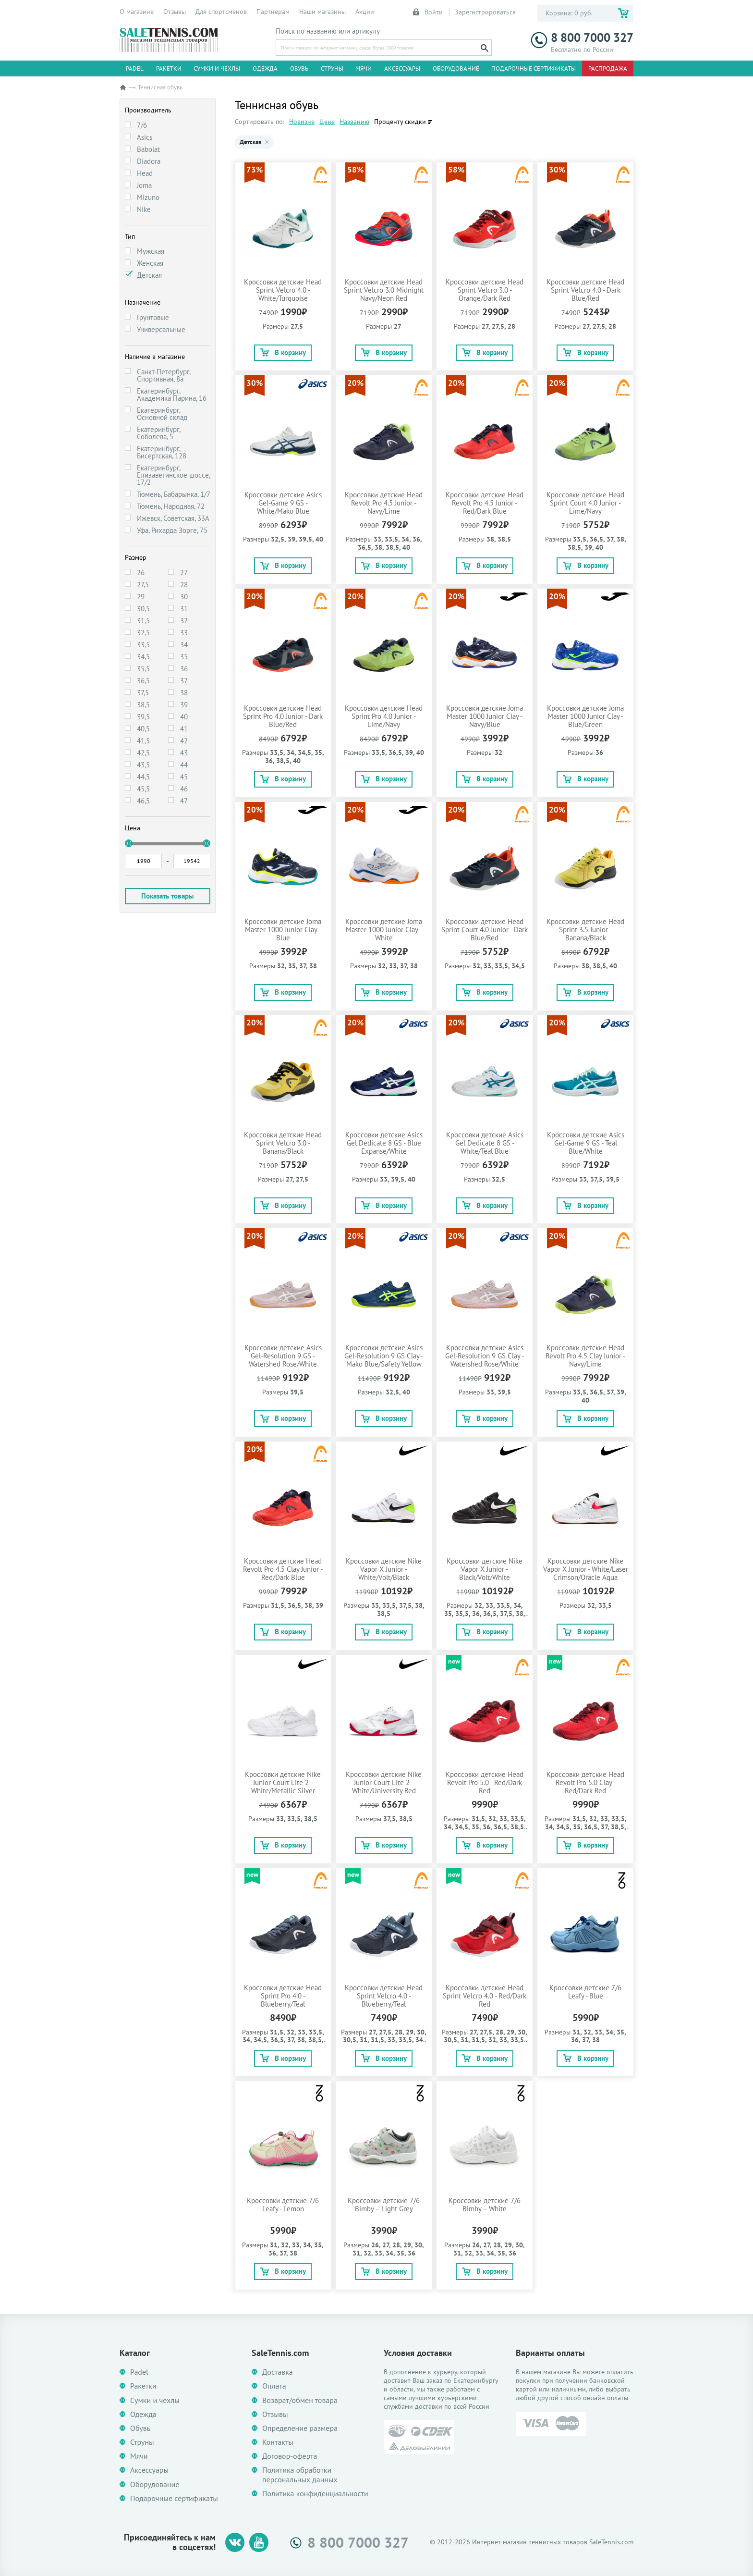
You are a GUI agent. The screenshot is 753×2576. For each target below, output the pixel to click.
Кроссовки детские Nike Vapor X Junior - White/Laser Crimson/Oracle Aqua (585, 1569)
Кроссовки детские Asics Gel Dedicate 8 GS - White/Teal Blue (484, 1143)
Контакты (277, 2442)
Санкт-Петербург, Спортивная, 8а (163, 375)
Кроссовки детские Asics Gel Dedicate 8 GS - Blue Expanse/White (384, 1143)
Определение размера (300, 2428)
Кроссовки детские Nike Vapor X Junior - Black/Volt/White (484, 1569)
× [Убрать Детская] (267, 142)
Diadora (148, 161)
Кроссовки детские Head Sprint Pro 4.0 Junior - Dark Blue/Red (283, 716)
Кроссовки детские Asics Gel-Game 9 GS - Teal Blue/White (585, 1143)
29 (141, 596)
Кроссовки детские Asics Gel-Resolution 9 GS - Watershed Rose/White (283, 1355)
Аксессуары (402, 68)
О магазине (137, 11)
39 (184, 704)
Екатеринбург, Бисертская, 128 (161, 452)
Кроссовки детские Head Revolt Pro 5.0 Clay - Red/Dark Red (585, 1782)
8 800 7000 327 (582, 38)
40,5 (143, 728)
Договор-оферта (289, 2456)
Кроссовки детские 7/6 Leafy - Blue (585, 1992)
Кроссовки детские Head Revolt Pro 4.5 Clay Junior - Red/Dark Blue (283, 1569)
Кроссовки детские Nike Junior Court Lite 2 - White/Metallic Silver (283, 1782)
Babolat (148, 149)
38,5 (143, 704)
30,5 (143, 608)
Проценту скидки (400, 121)
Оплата (274, 2386)
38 (184, 692)
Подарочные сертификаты (533, 68)
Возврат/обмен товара (300, 2400)
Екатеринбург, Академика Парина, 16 (171, 394)
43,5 (143, 764)
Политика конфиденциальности (315, 2493)
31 (184, 608)
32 (184, 620)
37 (184, 680)
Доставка (277, 2372)
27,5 (143, 584)
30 (184, 596)
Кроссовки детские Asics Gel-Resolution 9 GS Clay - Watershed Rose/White (484, 1355)
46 (184, 788)
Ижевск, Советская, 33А (173, 518)
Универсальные (161, 329)
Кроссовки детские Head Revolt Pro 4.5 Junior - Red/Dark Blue (484, 503)
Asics (144, 137)
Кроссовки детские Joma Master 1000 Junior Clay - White (383, 929)
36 (184, 668)
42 (184, 740)
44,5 (143, 776)
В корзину (283, 352)
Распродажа (607, 68)
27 (184, 572)
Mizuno (148, 197)
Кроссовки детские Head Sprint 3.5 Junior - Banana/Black (585, 929)
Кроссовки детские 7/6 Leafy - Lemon (283, 2204)
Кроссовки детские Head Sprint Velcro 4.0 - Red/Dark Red (484, 1996)
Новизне (302, 121)
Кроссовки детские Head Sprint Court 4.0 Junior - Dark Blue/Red (484, 929)
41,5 (143, 740)
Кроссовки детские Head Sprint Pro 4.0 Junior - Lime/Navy (384, 716)
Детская (149, 275)
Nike (144, 209)
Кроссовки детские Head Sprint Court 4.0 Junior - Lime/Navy (585, 503)
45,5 (143, 788)
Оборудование (456, 68)
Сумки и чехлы (217, 68)
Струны (332, 68)
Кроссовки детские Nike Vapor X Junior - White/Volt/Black (384, 1569)
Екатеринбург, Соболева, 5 (158, 433)
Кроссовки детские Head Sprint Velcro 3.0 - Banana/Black (283, 1143)
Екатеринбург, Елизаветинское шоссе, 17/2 (173, 475)
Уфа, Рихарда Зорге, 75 (172, 530)
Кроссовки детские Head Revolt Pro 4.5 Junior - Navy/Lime (384, 503)
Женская (150, 263)
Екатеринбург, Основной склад (162, 414)
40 (184, 716)
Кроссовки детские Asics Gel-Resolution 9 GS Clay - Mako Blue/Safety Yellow (383, 1355)
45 (184, 776)
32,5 (143, 632)
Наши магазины (322, 11)
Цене (327, 121)
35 (184, 656)
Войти (428, 12)
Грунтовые (153, 317)
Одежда (265, 68)
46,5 (143, 800)
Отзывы (174, 11)
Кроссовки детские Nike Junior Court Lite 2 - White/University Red (384, 1782)
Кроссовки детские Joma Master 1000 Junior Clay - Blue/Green (585, 716)
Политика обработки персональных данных (300, 2474)
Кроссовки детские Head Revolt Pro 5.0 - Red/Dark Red (484, 1782)
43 (184, 752)
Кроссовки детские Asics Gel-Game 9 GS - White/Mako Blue (283, 503)
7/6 (142, 125)
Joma (144, 185)
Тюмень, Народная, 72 (171, 506)
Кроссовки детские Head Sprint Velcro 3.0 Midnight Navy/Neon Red (384, 290)
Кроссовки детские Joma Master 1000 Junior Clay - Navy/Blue (484, 716)
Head (145, 173)
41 (184, 728)
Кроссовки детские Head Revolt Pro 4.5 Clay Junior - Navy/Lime (585, 1355)
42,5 (143, 752)
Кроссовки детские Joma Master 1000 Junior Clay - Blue (282, 929)
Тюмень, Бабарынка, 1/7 (173, 494)
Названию (354, 121)
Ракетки (169, 68)
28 (184, 584)
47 (184, 800)
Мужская (150, 251)
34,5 (143, 656)
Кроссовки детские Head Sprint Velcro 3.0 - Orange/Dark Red (484, 290)
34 (184, 644)
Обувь (299, 68)
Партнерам (273, 11)
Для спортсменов (221, 11)
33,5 (143, 644)
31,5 (143, 620)
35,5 (143, 668)
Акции (364, 11)
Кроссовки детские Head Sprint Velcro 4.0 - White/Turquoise (283, 290)
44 (184, 764)
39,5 (143, 716)
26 (141, 572)
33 (184, 632)
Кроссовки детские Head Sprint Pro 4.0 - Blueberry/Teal (283, 1996)
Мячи (363, 68)
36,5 (143, 680)
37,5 (143, 692)
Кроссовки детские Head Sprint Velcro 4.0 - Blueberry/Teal (384, 1996)
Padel (135, 68)
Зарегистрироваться (485, 12)
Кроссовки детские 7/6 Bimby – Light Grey (384, 2204)
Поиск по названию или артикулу (328, 31)
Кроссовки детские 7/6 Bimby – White (485, 2204)
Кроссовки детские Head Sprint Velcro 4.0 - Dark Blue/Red (585, 290)
